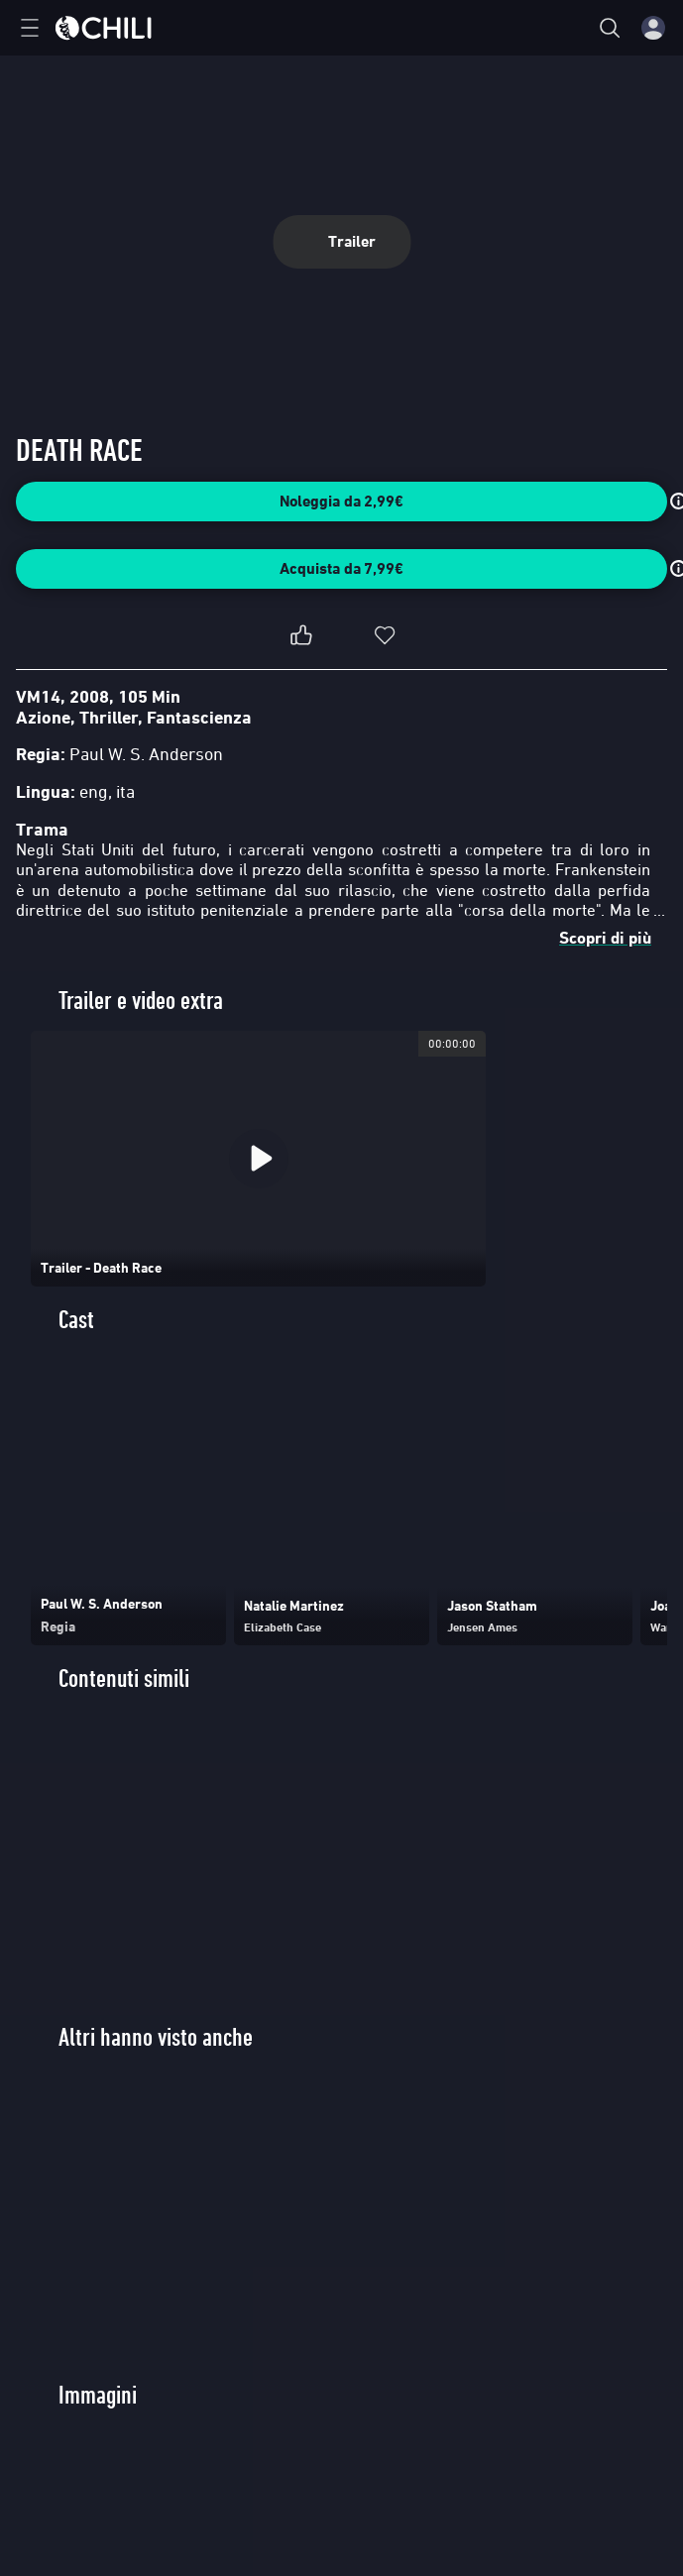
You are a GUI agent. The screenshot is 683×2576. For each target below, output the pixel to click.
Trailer (341, 241)
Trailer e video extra (140, 1000)
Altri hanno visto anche (155, 2037)
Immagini (97, 2395)
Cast (76, 1319)
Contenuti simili (123, 1678)
